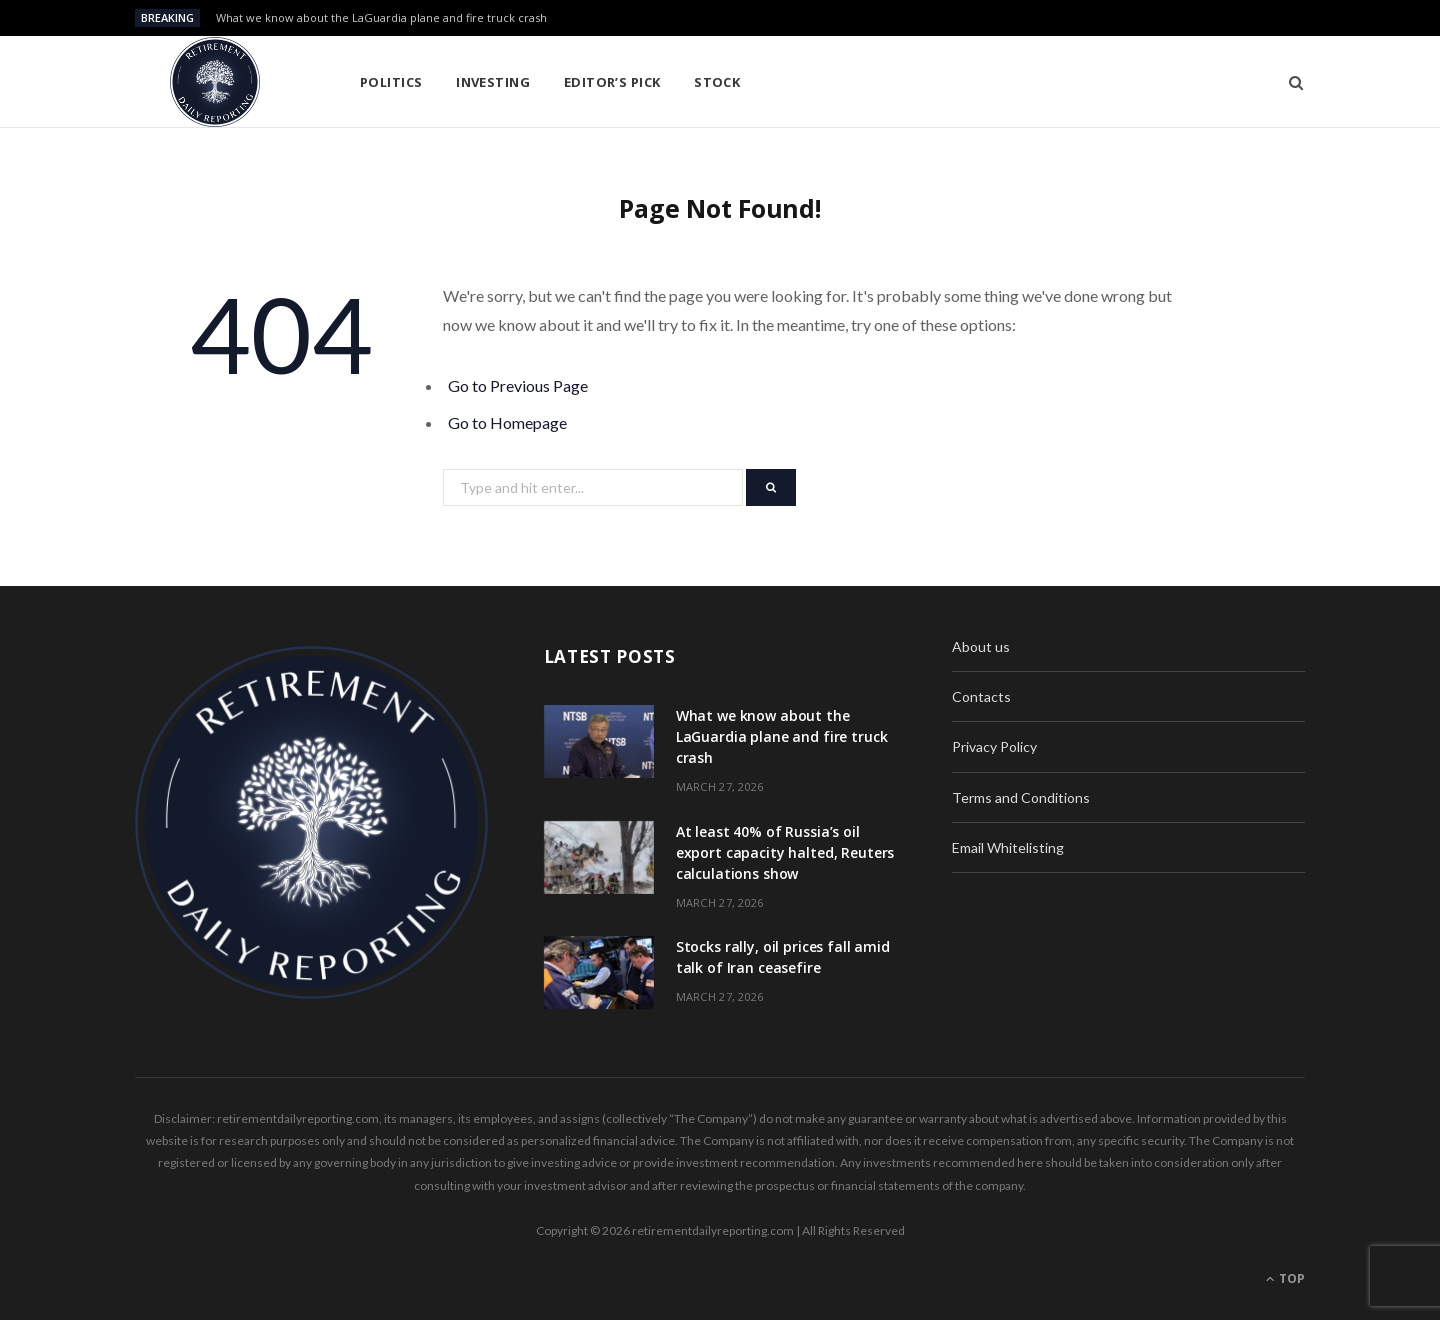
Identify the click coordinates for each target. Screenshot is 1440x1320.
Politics (391, 82)
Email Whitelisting (1008, 847)
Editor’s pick (612, 82)
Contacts (981, 696)
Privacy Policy (994, 746)
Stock (717, 82)
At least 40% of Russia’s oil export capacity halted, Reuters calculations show (785, 852)
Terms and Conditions (1021, 797)
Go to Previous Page (518, 385)
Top (1285, 1278)
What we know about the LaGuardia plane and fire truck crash (381, 18)
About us (981, 646)
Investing (493, 82)
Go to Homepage (507, 422)
